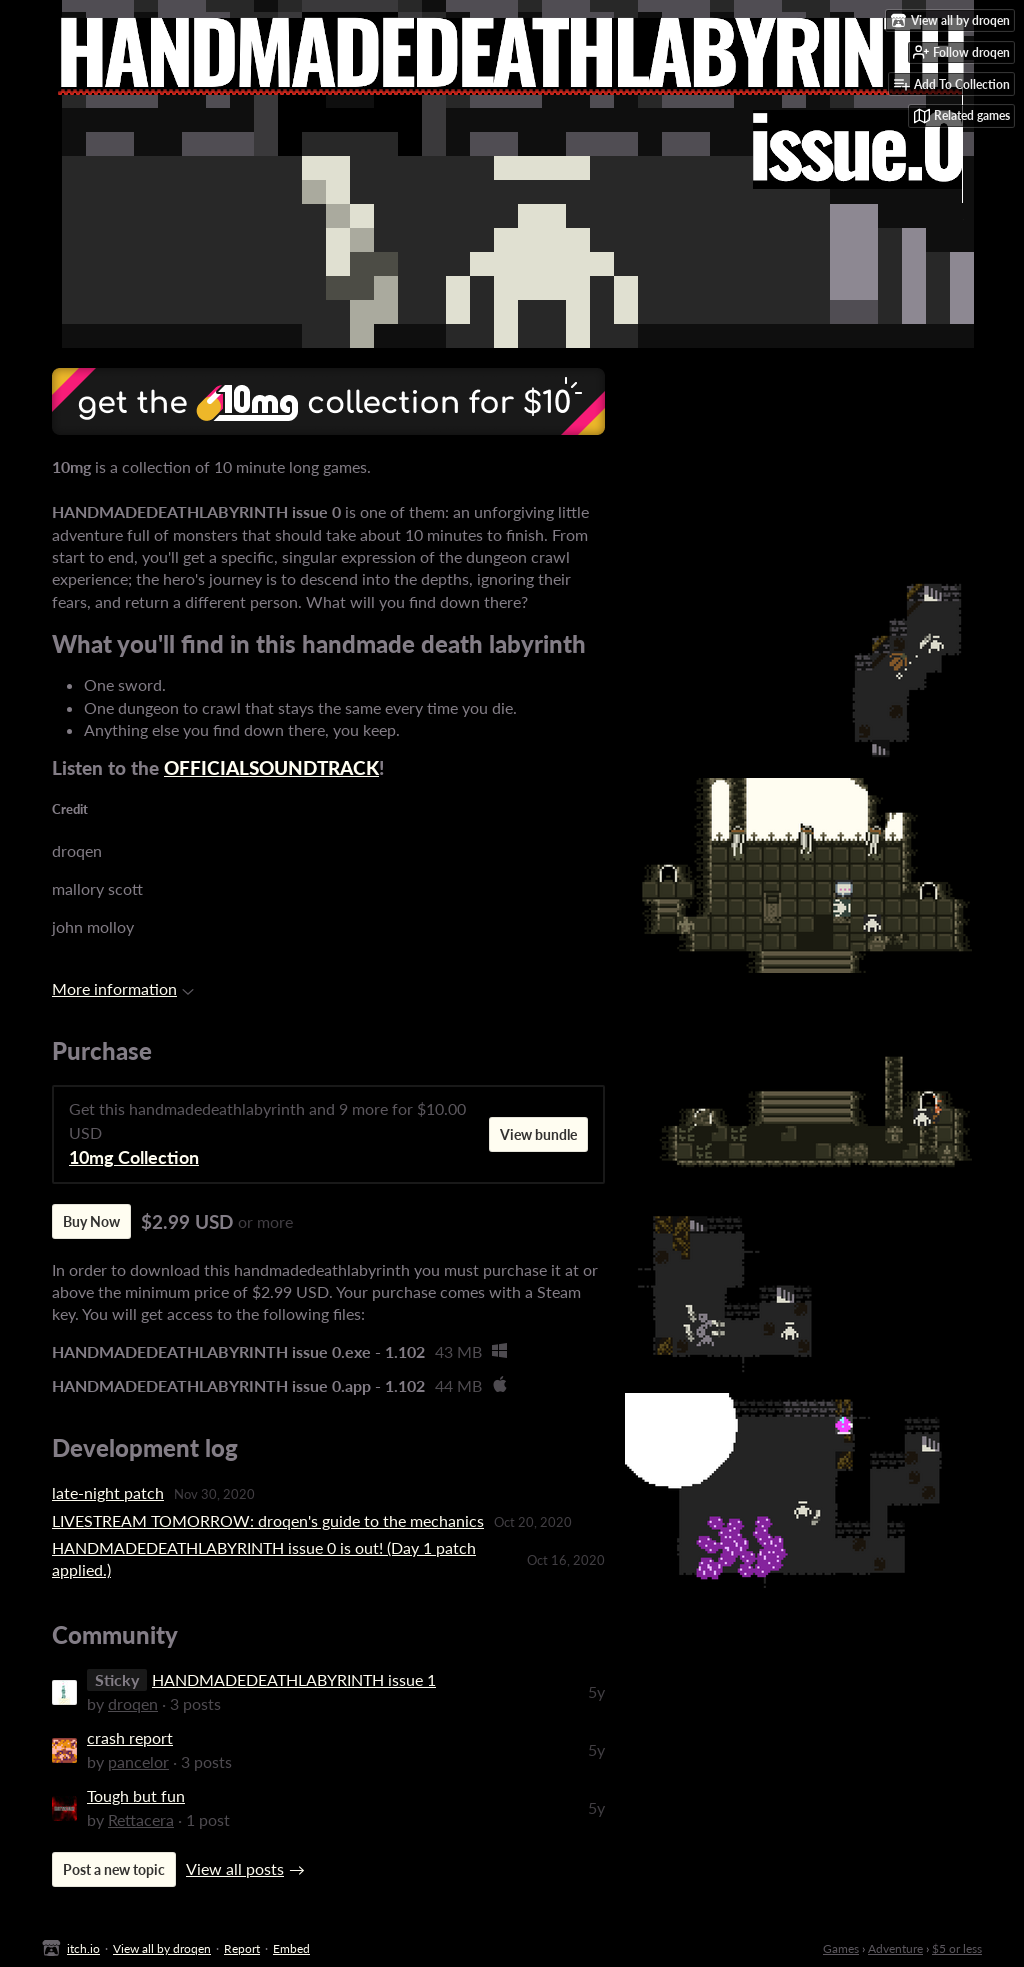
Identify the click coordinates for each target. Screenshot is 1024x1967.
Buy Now (91, 1221)
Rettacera (141, 1819)
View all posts (235, 1868)
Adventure (895, 1948)
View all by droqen (162, 1948)
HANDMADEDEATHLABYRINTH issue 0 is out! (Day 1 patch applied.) (264, 1558)
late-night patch (108, 1492)
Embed (291, 1948)
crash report (130, 1737)
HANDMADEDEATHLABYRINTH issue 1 (294, 1679)
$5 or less (957, 1948)
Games (841, 1948)
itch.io (83, 1948)
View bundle (538, 1134)
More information (123, 988)
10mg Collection (134, 1157)
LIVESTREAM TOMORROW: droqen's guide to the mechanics (268, 1520)
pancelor (138, 1761)
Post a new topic (114, 1869)
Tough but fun (136, 1795)
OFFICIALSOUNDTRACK (271, 768)
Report (242, 1948)
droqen (133, 1703)
